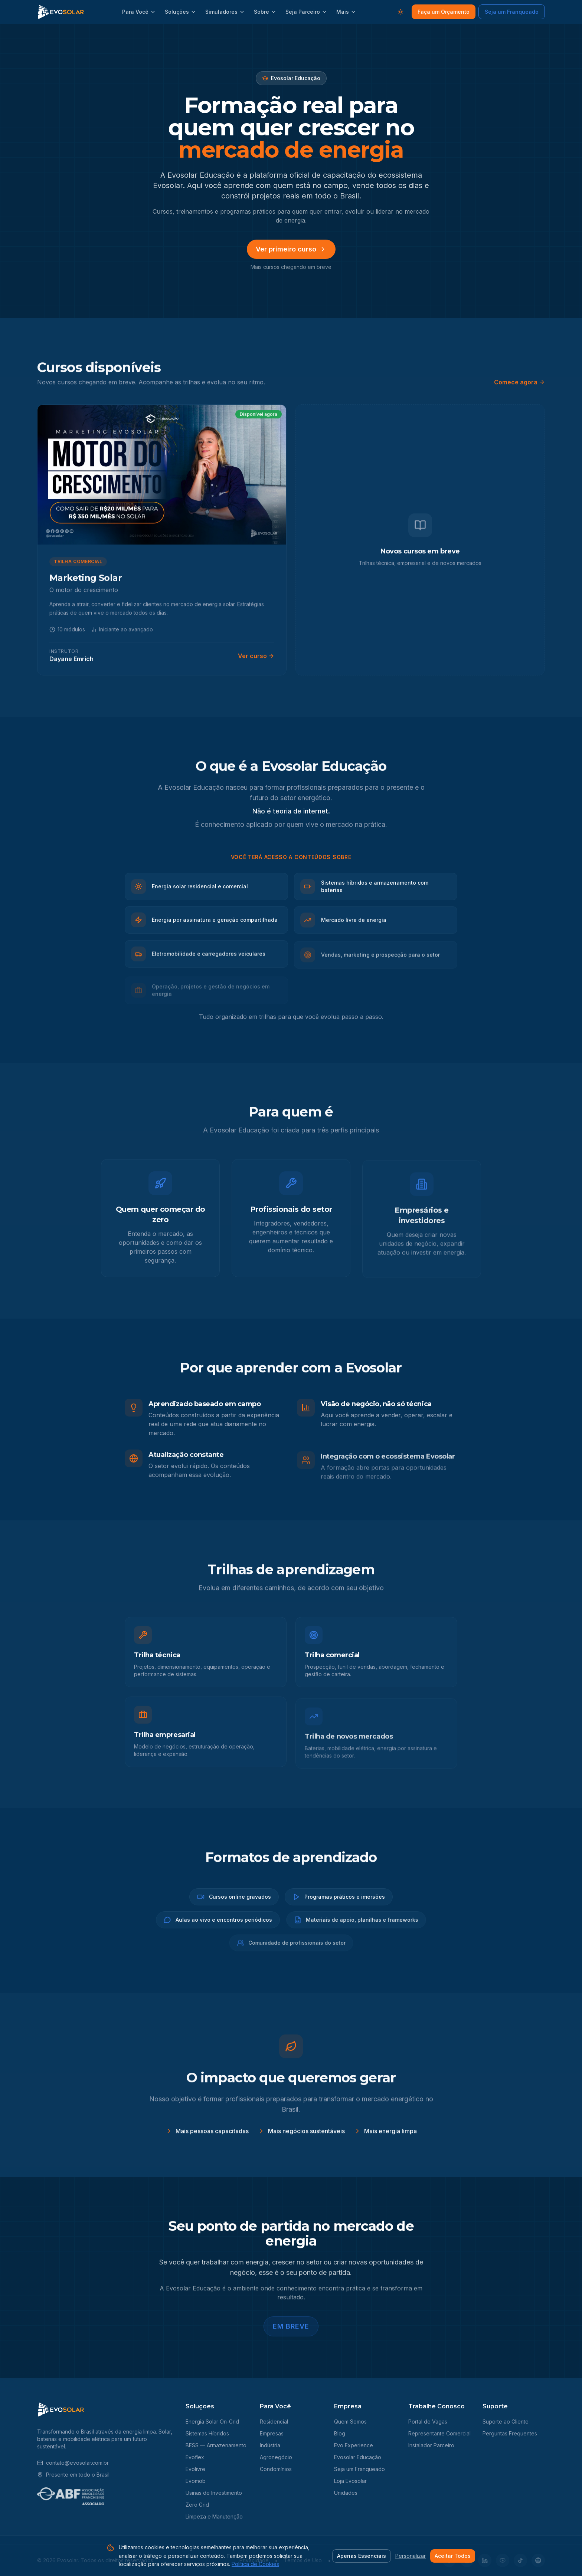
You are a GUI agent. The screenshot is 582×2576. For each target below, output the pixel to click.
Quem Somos (350, 2421)
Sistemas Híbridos (207, 2433)
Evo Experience (353, 2445)
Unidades (345, 2493)
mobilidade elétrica (86, 2439)
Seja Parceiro (306, 12)
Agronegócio (276, 2457)
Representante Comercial (439, 2433)
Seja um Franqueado (512, 12)
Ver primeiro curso (291, 249)
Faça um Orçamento (444, 12)
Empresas (272, 2433)
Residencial (274, 2421)
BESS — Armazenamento (216, 2445)
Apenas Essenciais (361, 2556)
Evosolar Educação (357, 2457)
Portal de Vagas (427, 2421)
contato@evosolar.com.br (73, 2463)
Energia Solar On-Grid (212, 2421)
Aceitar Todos (453, 2556)
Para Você (139, 12)
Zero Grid (197, 2504)
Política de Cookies (255, 2564)
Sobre (265, 12)
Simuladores (225, 12)
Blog (339, 2433)
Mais (346, 12)
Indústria (270, 2445)
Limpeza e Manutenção (214, 2516)
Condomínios (276, 2469)
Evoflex (195, 2457)
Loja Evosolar (350, 2481)
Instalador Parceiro (431, 2445)
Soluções (180, 12)
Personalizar (410, 2556)
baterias (47, 2439)
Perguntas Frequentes (510, 2433)
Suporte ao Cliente (506, 2421)
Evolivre (195, 2469)
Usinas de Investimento (214, 2493)
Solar (164, 2431)
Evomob (196, 2481)
